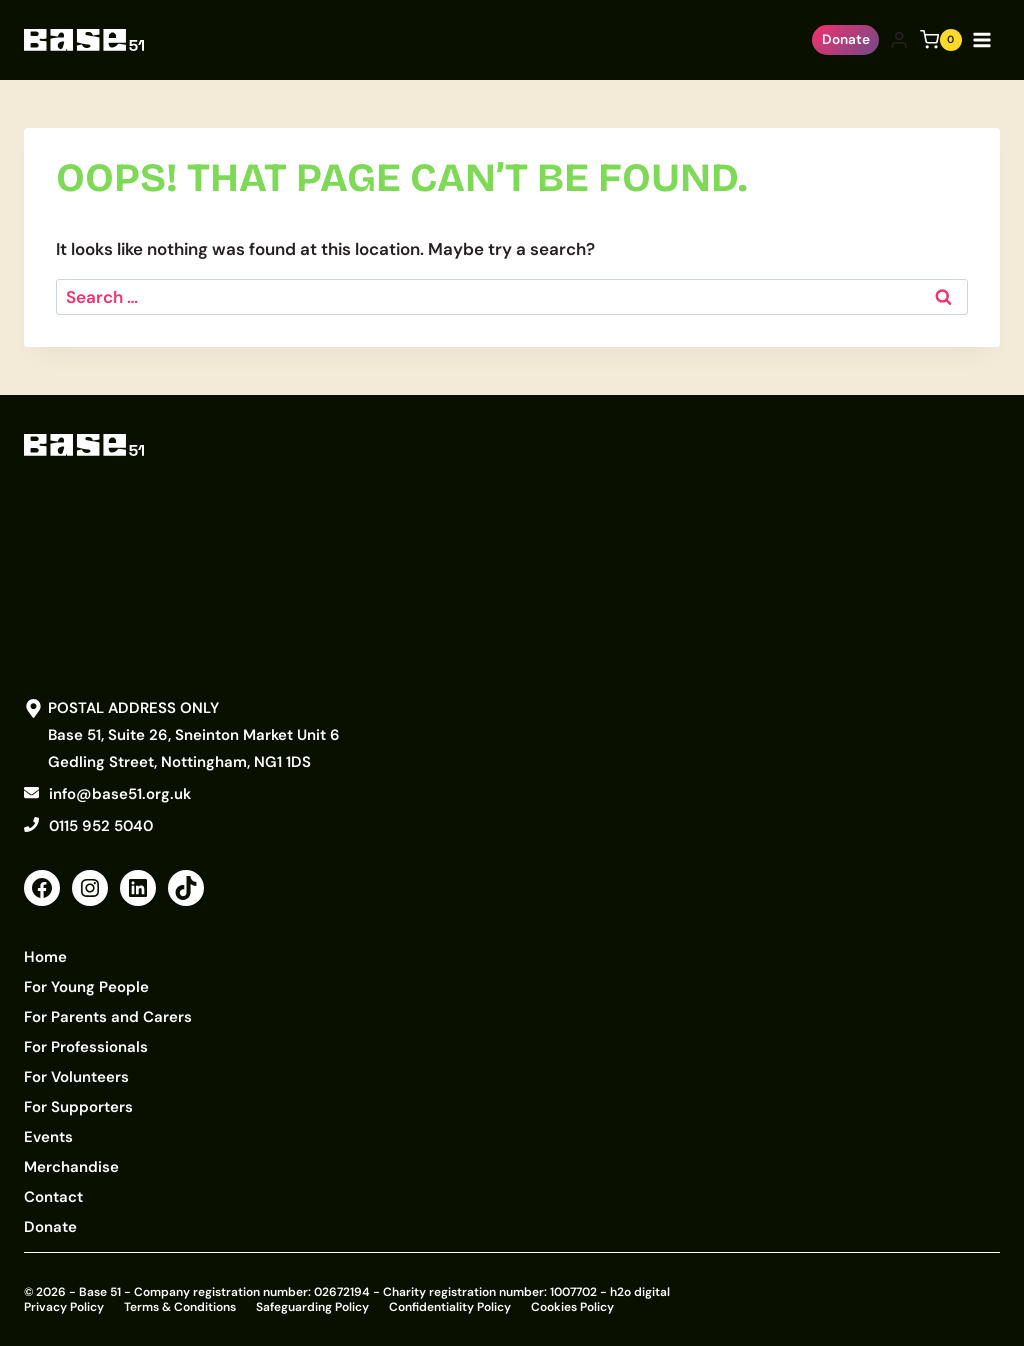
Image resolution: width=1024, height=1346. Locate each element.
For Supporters (78, 1107)
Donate (846, 39)
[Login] (899, 40)
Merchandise (71, 1167)
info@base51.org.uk (120, 794)
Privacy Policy (64, 1307)
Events (48, 1137)
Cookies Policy (572, 1307)
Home (45, 957)
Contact (53, 1197)
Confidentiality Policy (450, 1307)
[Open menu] (986, 39)
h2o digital (640, 1292)
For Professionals (86, 1047)
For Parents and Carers (108, 1017)
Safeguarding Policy (312, 1307)
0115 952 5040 (101, 826)
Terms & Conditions (180, 1307)
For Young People (86, 987)
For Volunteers (76, 1077)
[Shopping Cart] (941, 40)
